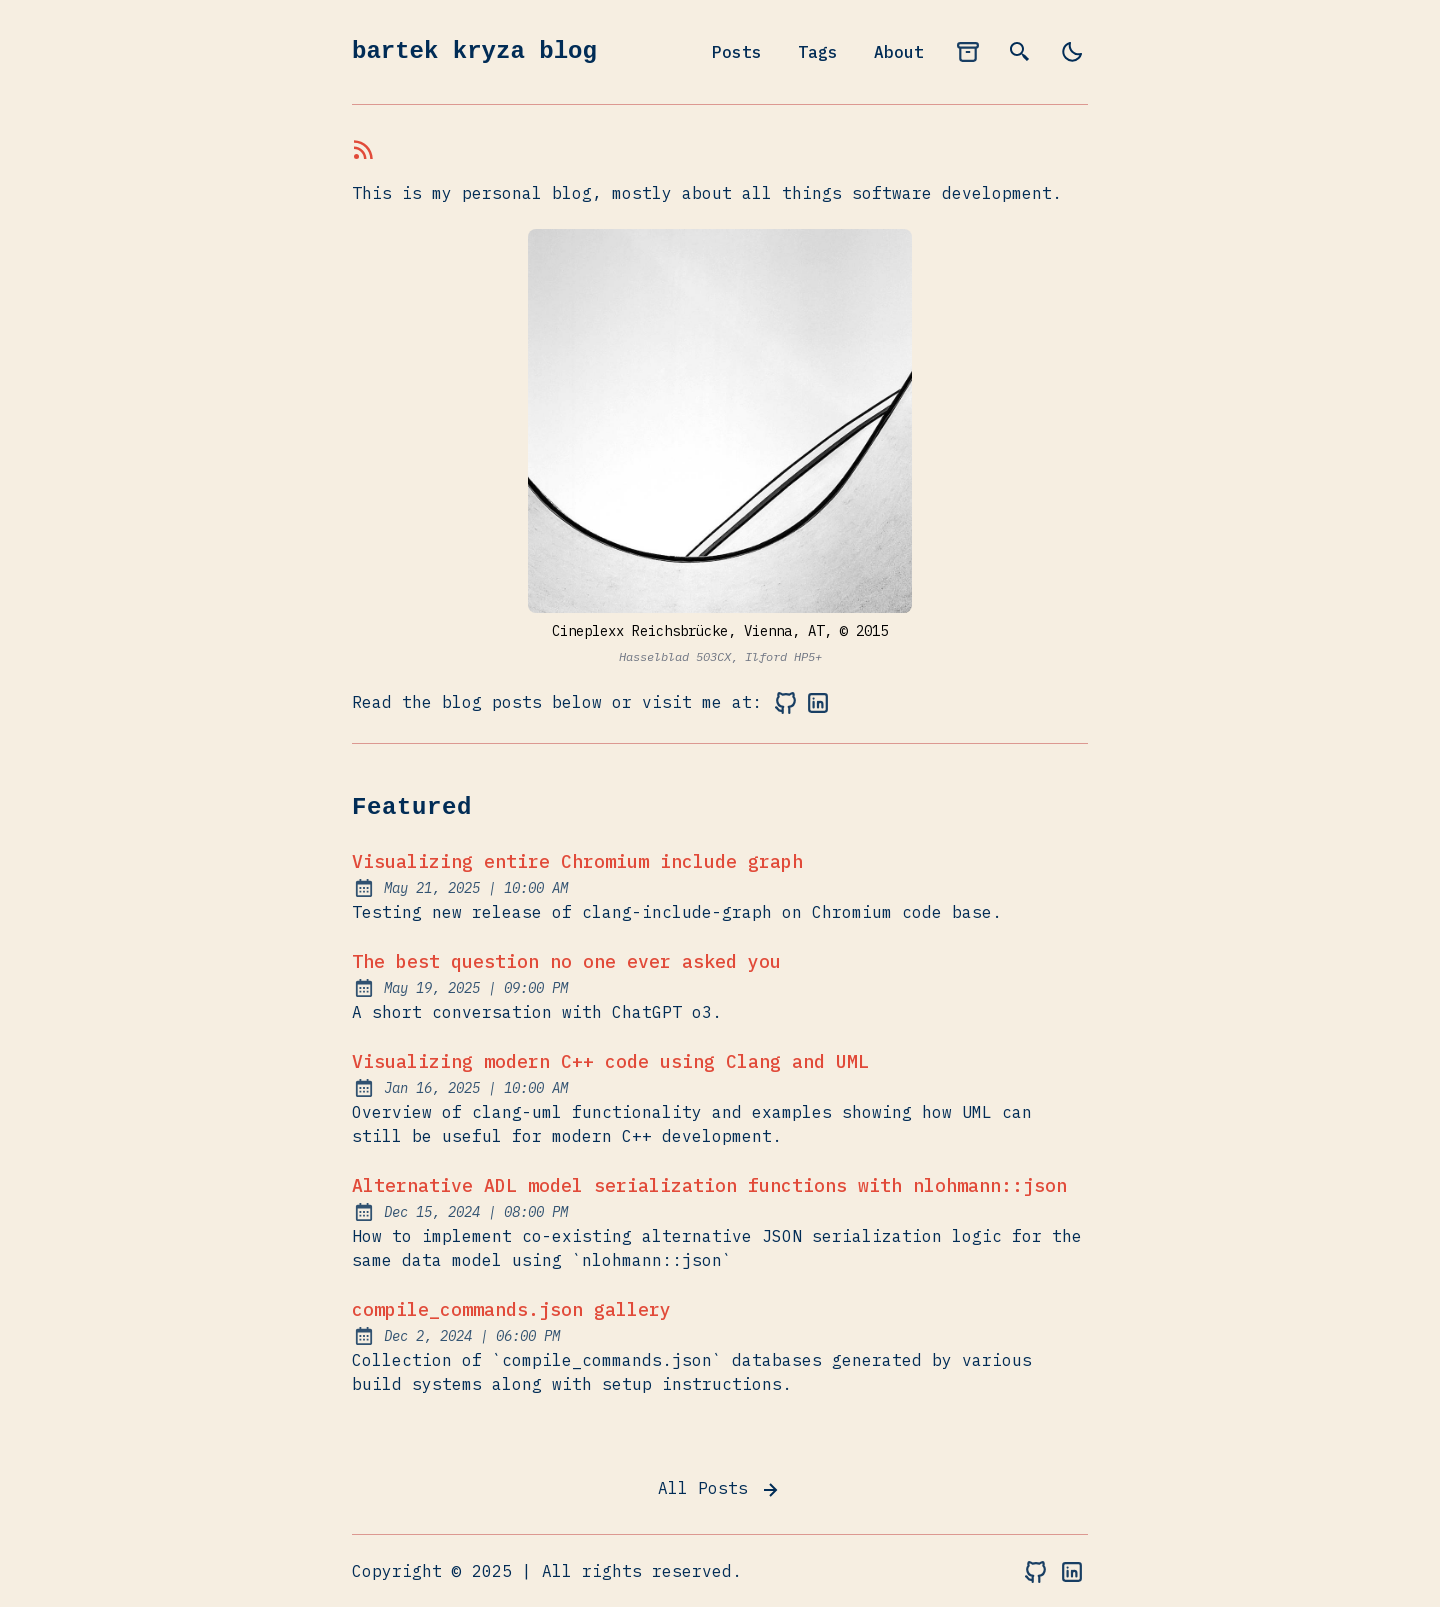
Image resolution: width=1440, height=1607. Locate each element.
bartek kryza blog (474, 51)
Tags (818, 52)
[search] (1020, 52)
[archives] (968, 52)
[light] (1072, 52)
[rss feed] (364, 153)
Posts (737, 52)
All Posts (720, 1490)
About (899, 52)
